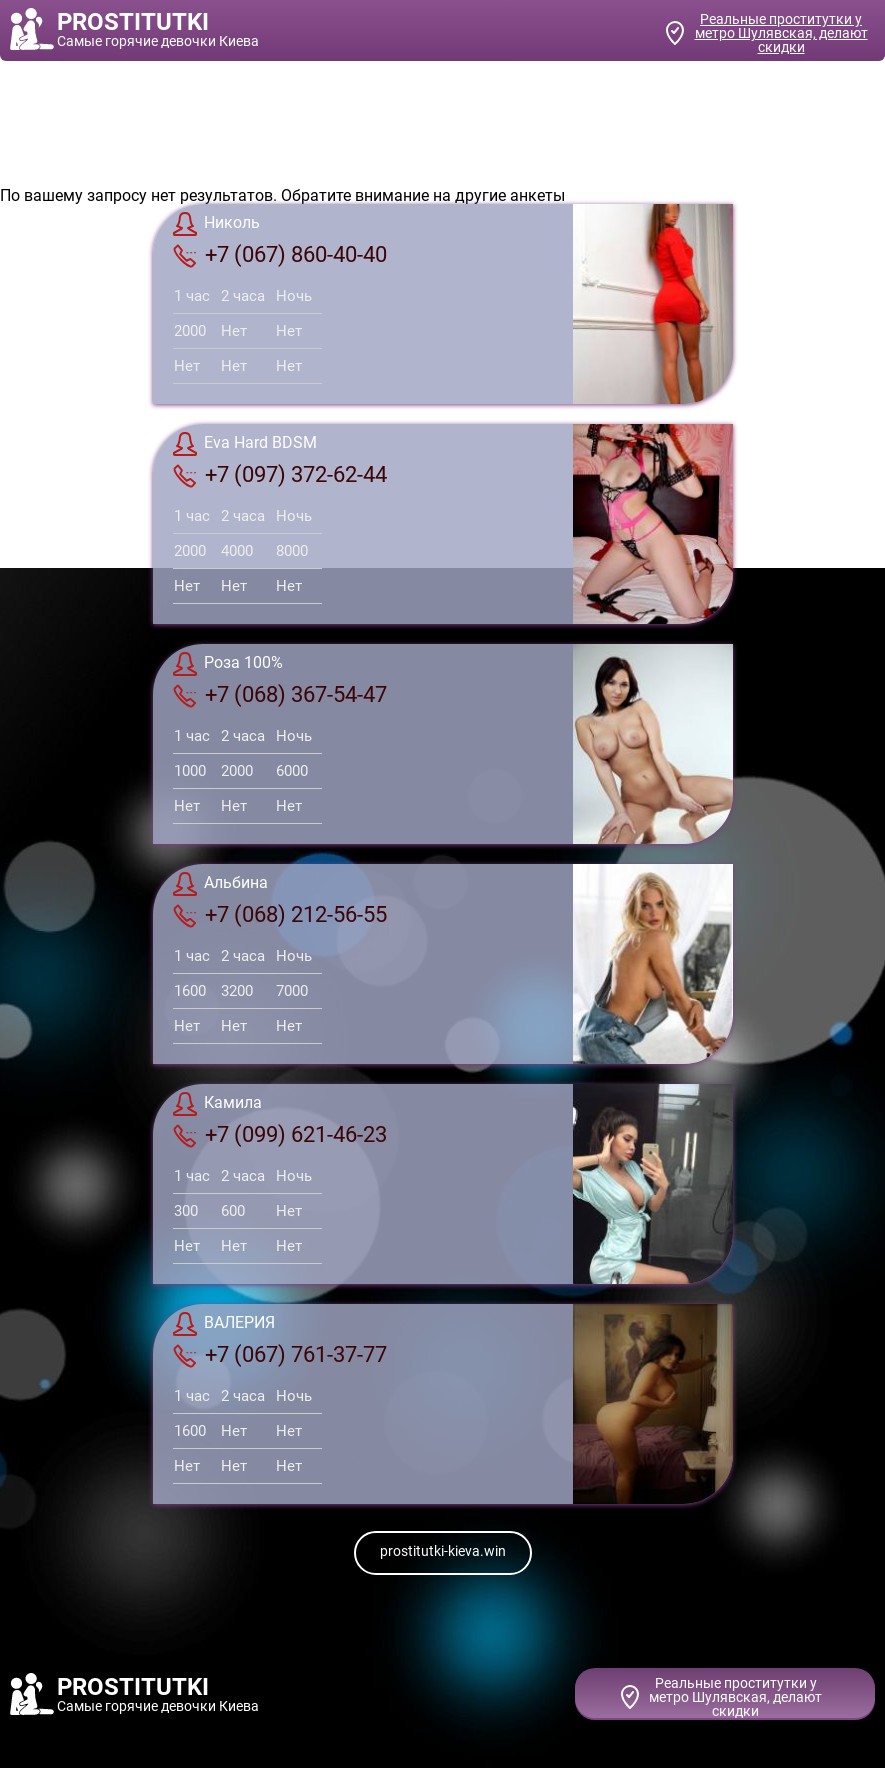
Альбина (220, 884)
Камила (217, 1104)
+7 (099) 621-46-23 (280, 1135)
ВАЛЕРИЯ (224, 1324)
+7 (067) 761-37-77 (280, 1355)
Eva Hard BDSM (245, 444)
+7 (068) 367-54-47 (280, 695)
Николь (216, 224)
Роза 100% (228, 664)
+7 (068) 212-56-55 (280, 915)
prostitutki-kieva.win (443, 1551)
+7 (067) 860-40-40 (280, 255)
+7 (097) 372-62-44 (280, 475)
